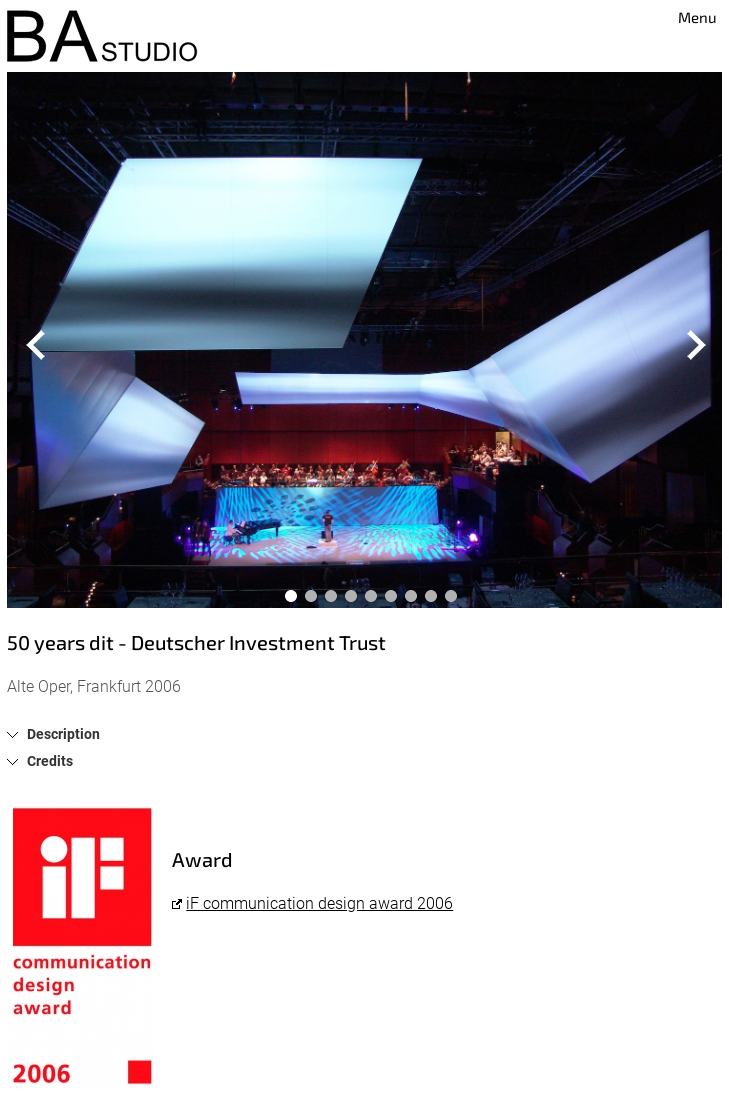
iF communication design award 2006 (319, 903)
